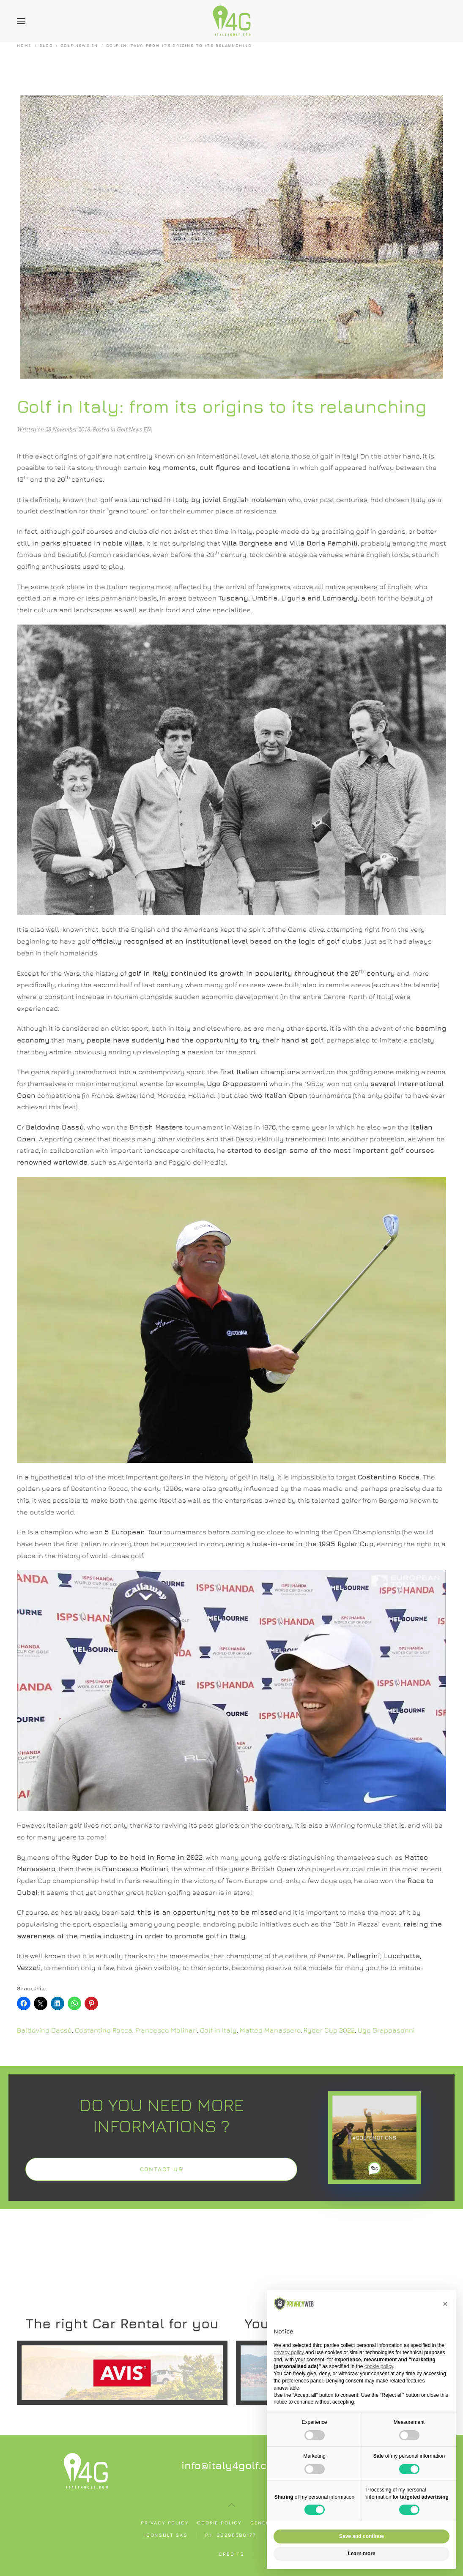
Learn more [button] (361, 2554)
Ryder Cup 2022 (329, 2030)
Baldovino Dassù (44, 2030)
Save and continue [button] (361, 2536)
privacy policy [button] (289, 2352)
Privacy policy (165, 2522)
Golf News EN (134, 429)
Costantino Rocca (103, 2030)
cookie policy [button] (378, 2366)
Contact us (161, 2169)
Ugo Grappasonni (386, 2030)
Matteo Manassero (270, 2030)
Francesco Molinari (166, 2030)
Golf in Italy (218, 2030)
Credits (231, 2554)
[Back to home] (232, 21)
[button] (21, 21)
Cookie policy (219, 2522)
